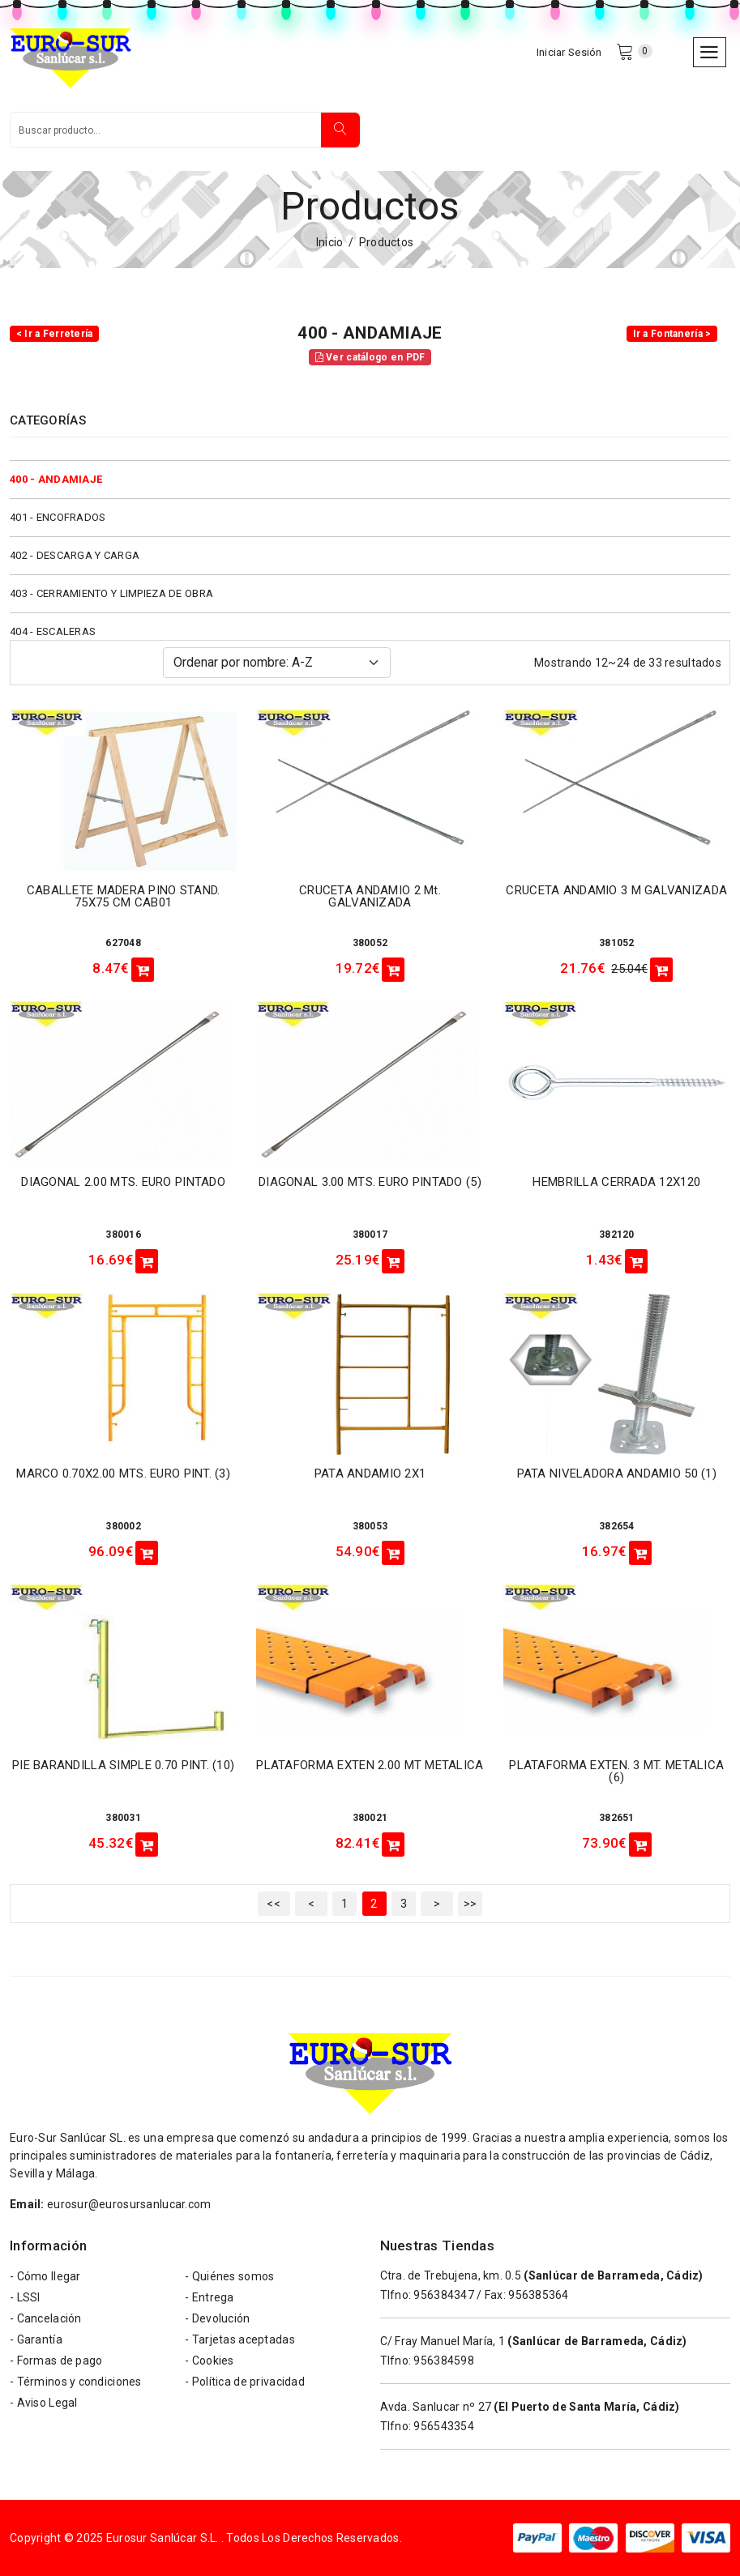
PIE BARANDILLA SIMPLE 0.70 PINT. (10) (123, 1765)
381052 (617, 943)
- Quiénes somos (229, 2276)
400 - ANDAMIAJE (56, 479)
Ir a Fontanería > (672, 333)
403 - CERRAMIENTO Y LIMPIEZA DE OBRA (111, 593)
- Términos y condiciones (76, 2381)
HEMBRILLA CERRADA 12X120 (616, 1182)
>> (470, 1903)
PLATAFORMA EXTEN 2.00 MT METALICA (369, 1765)
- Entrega (209, 2297)
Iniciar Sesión (569, 52)
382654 (617, 1526)
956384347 (443, 2294)
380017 (370, 1234)
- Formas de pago (56, 2360)
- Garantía (36, 2339)
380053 (370, 1526)
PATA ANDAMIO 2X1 (370, 1473)
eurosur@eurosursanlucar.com (129, 2204)
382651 (617, 1817)
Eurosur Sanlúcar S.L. (162, 2537)
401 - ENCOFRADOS (57, 517)
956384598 (443, 2360)
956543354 (443, 2426)
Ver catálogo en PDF (370, 357)
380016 (123, 1234)
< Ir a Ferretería (54, 333)
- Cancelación (46, 2318)
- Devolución (217, 2318)
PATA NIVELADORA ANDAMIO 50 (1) (616, 1473)
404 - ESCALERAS (53, 631)
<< (273, 1903)
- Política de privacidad (245, 2381)
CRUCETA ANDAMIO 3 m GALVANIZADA (616, 890)
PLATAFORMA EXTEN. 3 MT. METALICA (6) (616, 1771)
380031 (123, 1817)
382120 (617, 1234)
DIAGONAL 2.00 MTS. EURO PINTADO (123, 1182)
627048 (123, 943)
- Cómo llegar (45, 2276)
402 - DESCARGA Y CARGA (74, 555)
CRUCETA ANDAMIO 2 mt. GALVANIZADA (370, 896)
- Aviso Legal (44, 2402)
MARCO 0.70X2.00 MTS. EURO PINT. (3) (123, 1473)
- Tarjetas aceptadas (240, 2339)
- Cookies (209, 2360)
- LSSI (25, 2297)
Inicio (330, 242)
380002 (123, 1526)
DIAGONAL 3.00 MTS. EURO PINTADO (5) (370, 1182)
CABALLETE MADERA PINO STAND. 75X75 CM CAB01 (123, 896)
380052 (370, 943)
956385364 (538, 2294)
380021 (370, 1817)
